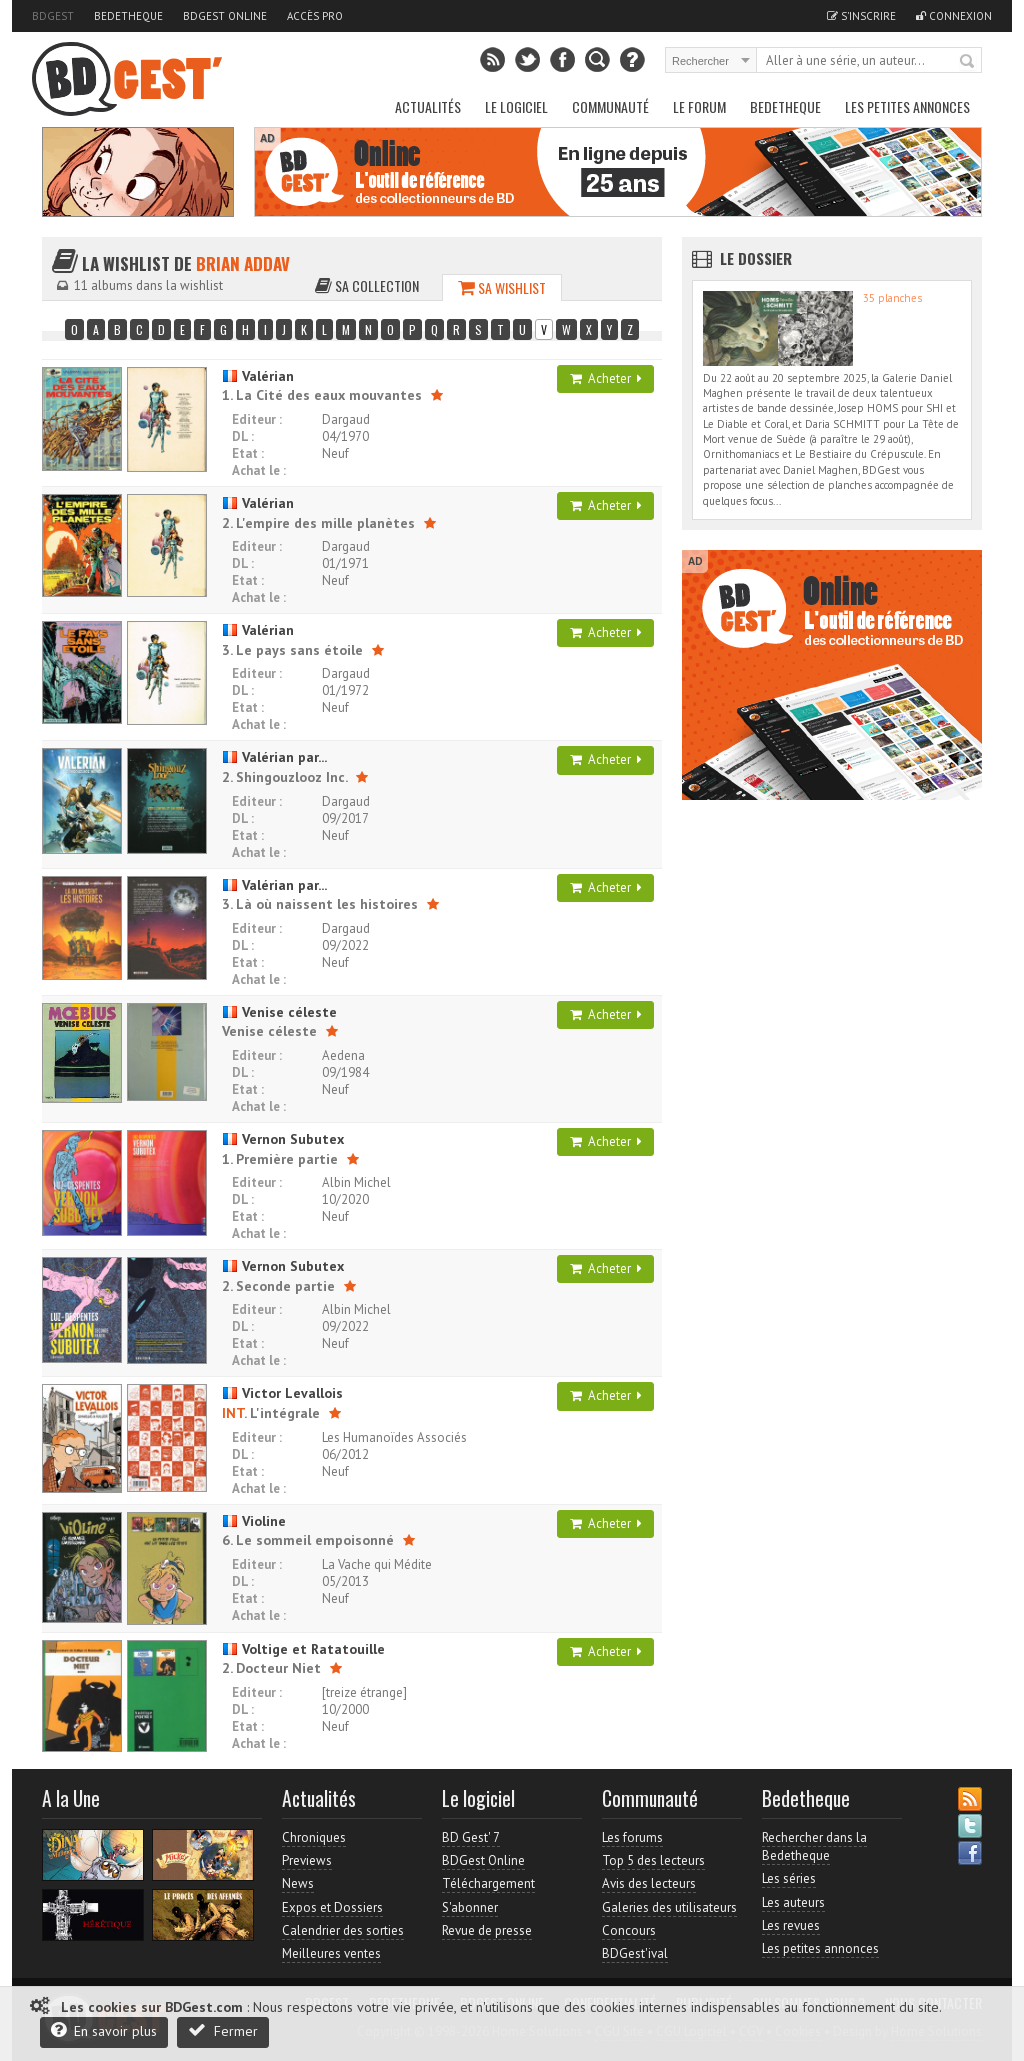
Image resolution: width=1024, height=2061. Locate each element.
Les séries (789, 1878)
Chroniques (314, 1837)
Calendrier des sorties (343, 1930)
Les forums (632, 1837)
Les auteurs (793, 1902)
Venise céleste (279, 1012)
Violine (254, 1521)
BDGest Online (225, 16)
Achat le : (259, 470)
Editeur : (257, 419)
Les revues (791, 1925)
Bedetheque (128, 16)
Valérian (258, 376)
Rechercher (968, 62)
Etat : (248, 453)
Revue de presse (487, 1930)
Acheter (606, 378)
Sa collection (367, 285)
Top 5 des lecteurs (653, 1860)
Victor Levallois (282, 1393)
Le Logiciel (516, 106)
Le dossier (756, 258)
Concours (629, 1930)
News (298, 1883)
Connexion (954, 16)
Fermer (223, 2030)
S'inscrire (861, 16)
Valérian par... (274, 757)
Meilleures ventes (331, 1953)
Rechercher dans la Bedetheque (814, 1846)
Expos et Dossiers (332, 1907)
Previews (307, 1860)
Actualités (428, 106)
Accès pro (315, 16)
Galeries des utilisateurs (669, 1907)
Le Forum (699, 106)
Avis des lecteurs (649, 1883)
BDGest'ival (635, 1953)
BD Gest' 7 (471, 1837)
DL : (243, 436)
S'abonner (470, 1907)
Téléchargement (488, 1883)
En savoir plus (104, 2030)
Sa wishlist (502, 287)
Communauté (610, 106)
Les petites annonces (907, 106)
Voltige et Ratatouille (303, 1649)
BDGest (53, 16)
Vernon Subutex (283, 1139)
